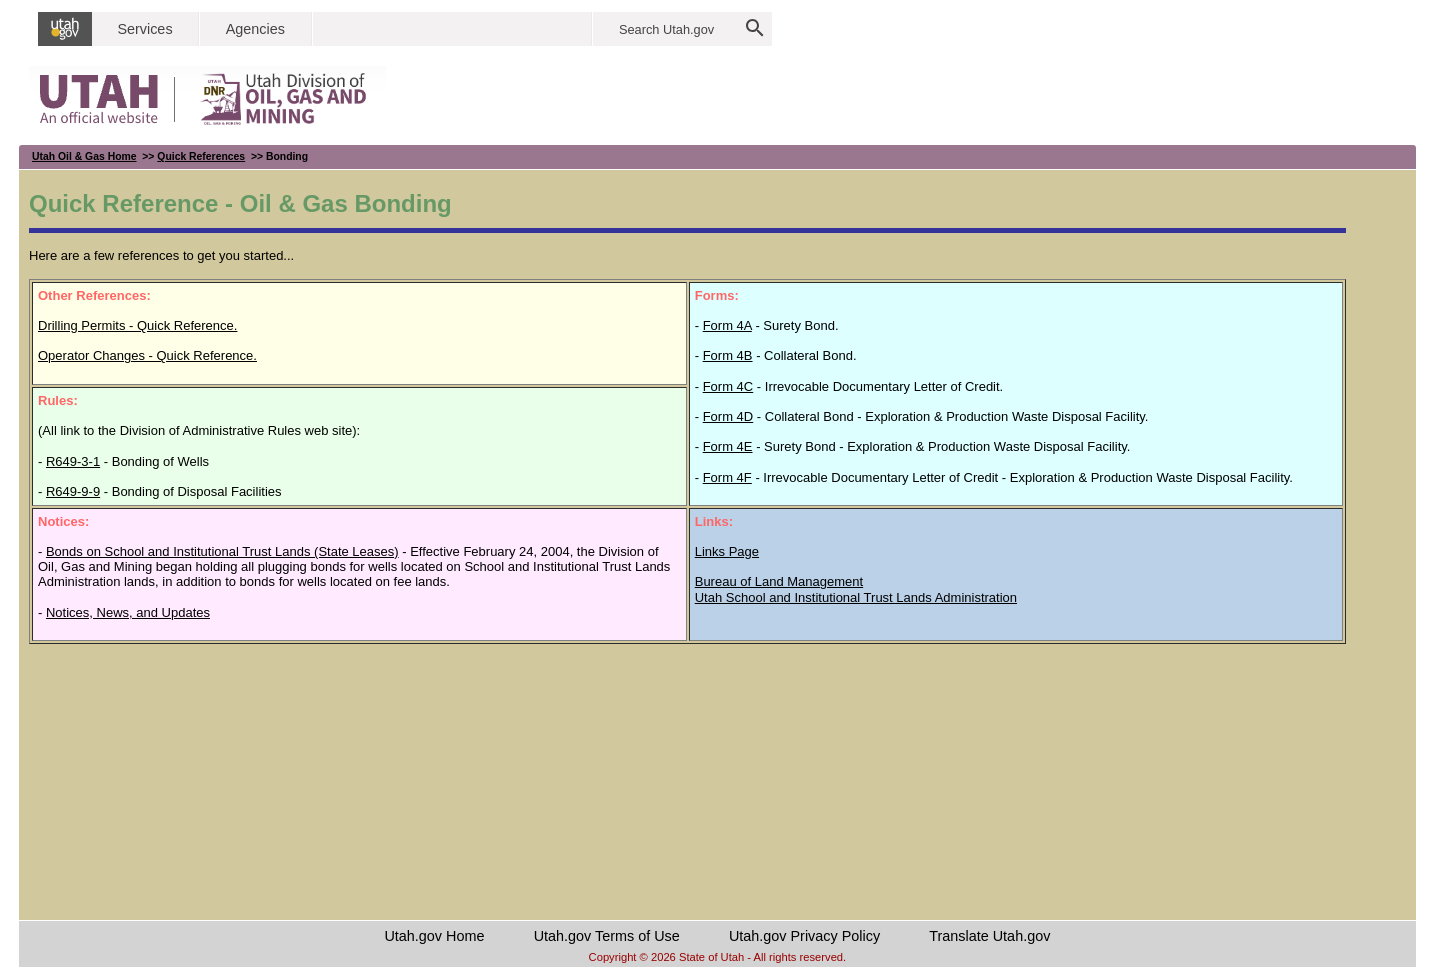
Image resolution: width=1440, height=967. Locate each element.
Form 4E (728, 446)
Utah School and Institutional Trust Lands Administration (856, 597)
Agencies (255, 29)
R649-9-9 (73, 491)
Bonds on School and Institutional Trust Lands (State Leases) (222, 551)
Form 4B (728, 355)
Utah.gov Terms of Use (607, 936)
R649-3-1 (73, 461)
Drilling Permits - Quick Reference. (137, 325)
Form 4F (727, 477)
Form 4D (728, 416)
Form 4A (727, 325)
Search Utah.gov (666, 29)
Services (144, 29)
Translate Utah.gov (989, 936)
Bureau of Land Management (779, 581)
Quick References (201, 156)
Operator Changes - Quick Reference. (147, 355)
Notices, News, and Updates (128, 612)
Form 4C (728, 386)
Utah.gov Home (434, 936)
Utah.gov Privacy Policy (804, 936)
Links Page (727, 551)
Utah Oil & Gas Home (84, 156)
